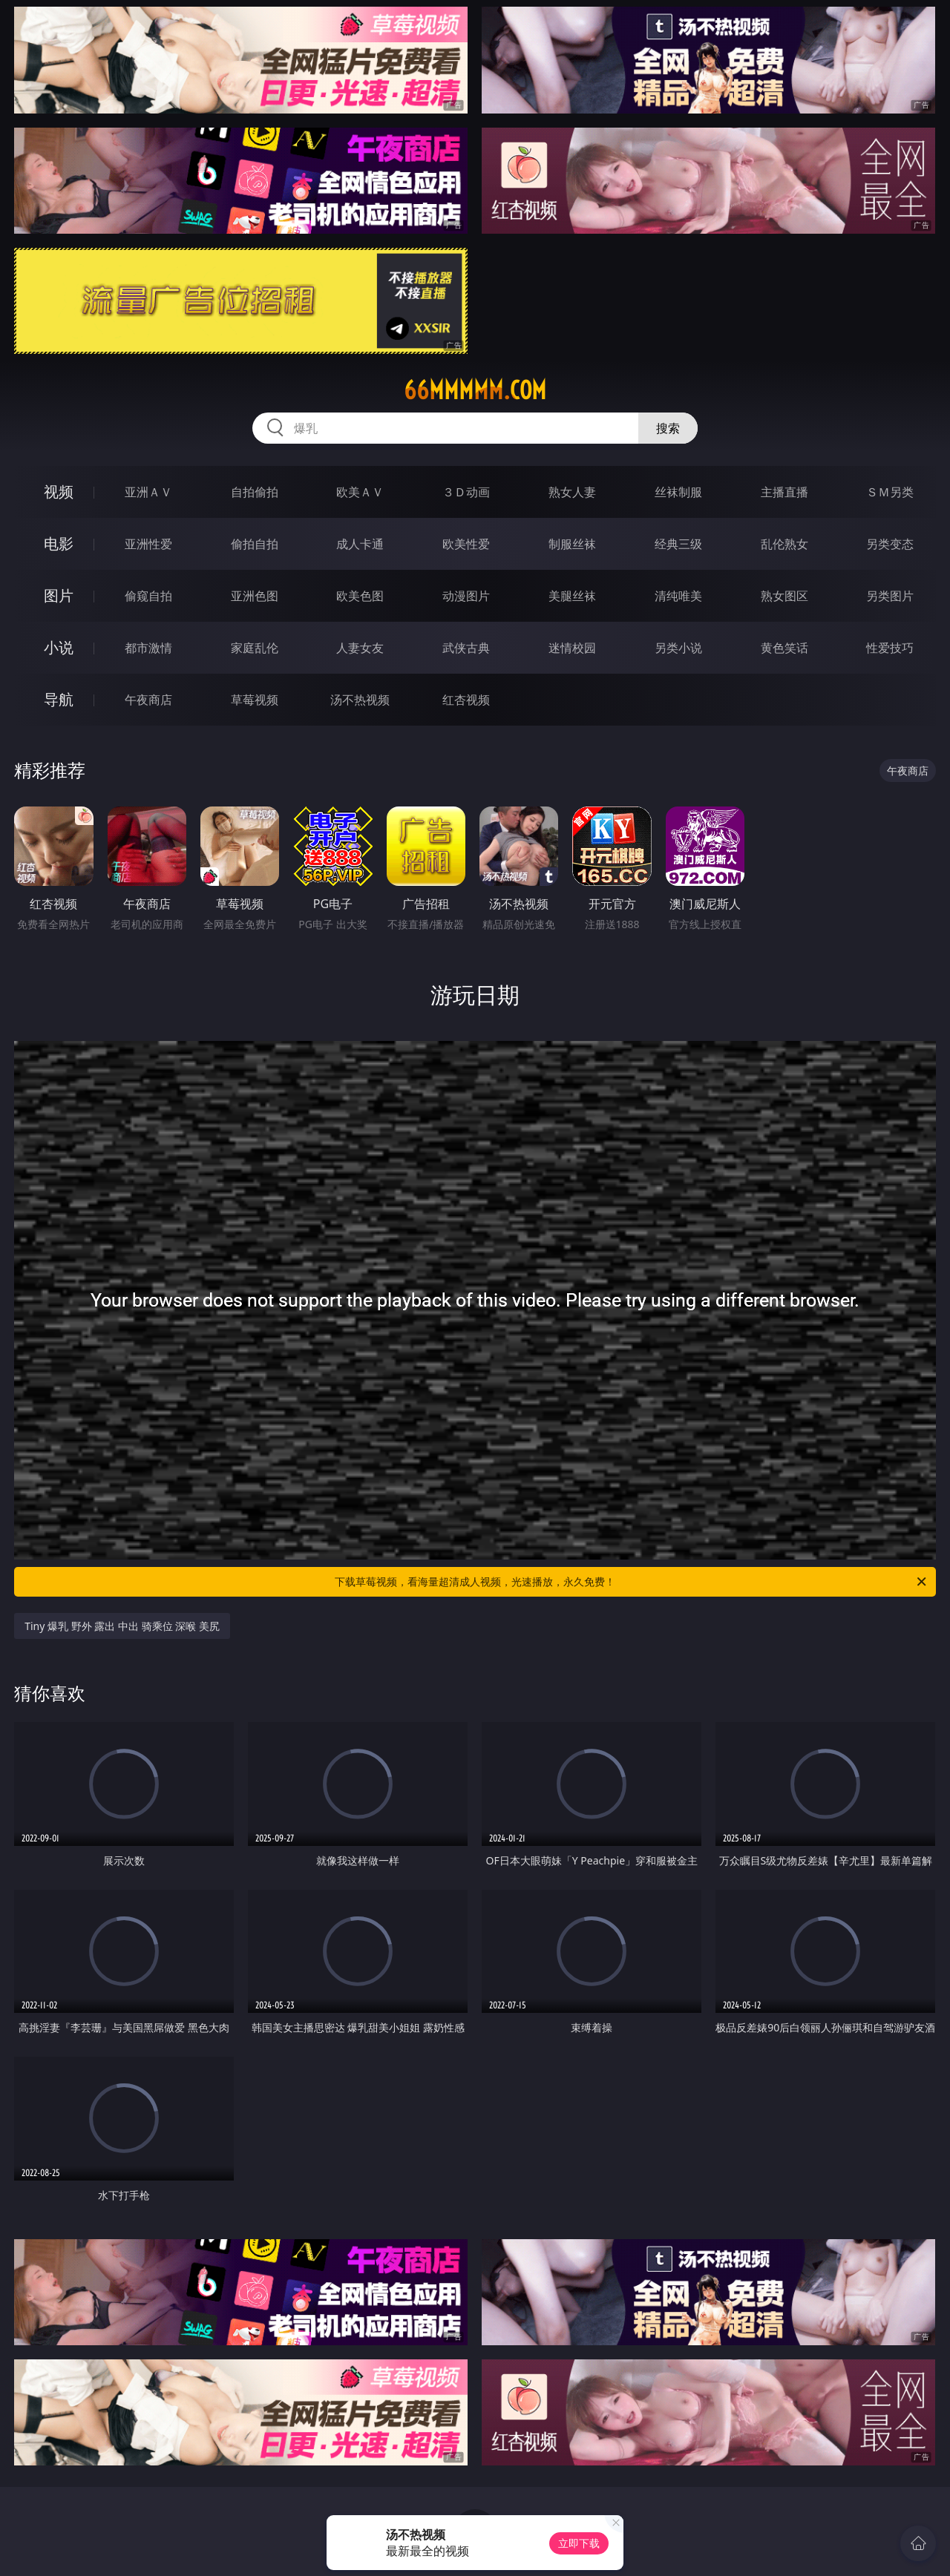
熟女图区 (784, 596)
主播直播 (784, 492)
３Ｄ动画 (466, 492)
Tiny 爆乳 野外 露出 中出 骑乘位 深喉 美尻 (122, 1626)
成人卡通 (360, 544)
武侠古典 (466, 648)
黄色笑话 (784, 648)
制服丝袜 (572, 544)
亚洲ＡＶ (148, 492)
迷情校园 (572, 648)
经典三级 (678, 544)
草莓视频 (254, 699)
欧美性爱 (466, 544)
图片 (58, 595)
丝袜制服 (678, 492)
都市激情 (148, 648)
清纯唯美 (678, 596)
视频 (58, 492)
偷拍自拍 (254, 544)
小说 (58, 647)
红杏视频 (466, 699)
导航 (58, 699)
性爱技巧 (890, 648)
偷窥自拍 (148, 596)
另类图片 (890, 596)
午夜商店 (148, 699)
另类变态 (890, 544)
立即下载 (579, 2543)
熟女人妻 (572, 492)
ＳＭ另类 (890, 492)
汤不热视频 (360, 699)
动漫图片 (466, 596)
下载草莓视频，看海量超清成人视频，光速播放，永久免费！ (631, 1582)
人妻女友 (360, 648)
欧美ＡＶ (360, 492)
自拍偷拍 (254, 492)
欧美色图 (360, 596)
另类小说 (678, 648)
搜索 (668, 428)
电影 (58, 543)
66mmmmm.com (475, 390)
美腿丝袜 (572, 596)
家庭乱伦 (254, 648)
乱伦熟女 (784, 544)
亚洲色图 (254, 596)
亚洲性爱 (148, 544)
